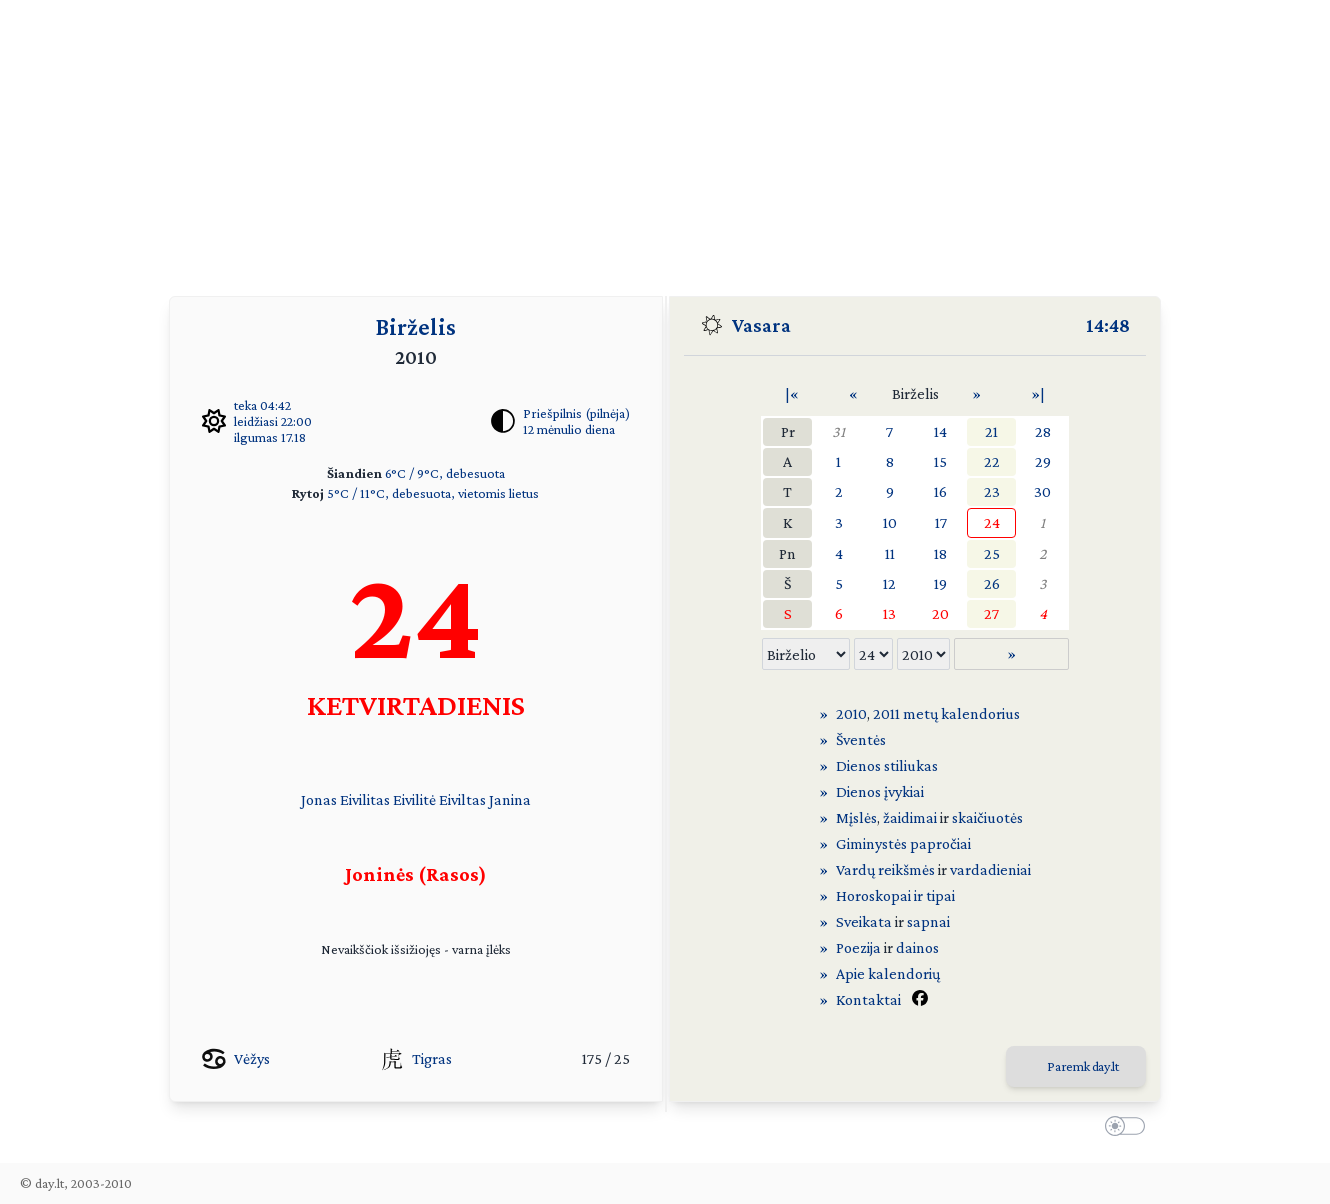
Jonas (319, 799)
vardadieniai (990, 869)
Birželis (416, 326)
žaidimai (910, 817)
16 (940, 491)
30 (1042, 491)
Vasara (761, 325)
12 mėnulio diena (569, 429)
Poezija (858, 947)
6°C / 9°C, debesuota (445, 473)
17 (941, 522)
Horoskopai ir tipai (895, 895)
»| (1038, 393)
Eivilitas (365, 799)
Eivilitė (414, 799)
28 (1043, 431)
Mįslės (856, 817)
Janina (510, 799)
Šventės (861, 739)
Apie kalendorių (888, 973)
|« (792, 393)
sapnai (928, 921)
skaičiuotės (987, 817)
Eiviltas (462, 799)
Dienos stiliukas (887, 765)
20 (940, 613)
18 (940, 553)
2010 (851, 713)
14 (940, 431)
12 (889, 583)
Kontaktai (868, 999)
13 (889, 613)
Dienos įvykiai (880, 791)
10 (890, 522)
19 (940, 583)
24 (992, 522)
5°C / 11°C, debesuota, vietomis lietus (433, 493)
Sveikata (864, 921)
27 (991, 613)
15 (940, 461)
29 (1043, 461)
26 (992, 583)
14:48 (1108, 325)
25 (992, 553)
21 (991, 431)
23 (992, 491)
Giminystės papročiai (903, 843)
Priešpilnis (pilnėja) (576, 413)
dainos (917, 947)
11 (890, 553)
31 (838, 431)
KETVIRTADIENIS (416, 704)
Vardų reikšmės (885, 869)
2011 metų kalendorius (946, 713)
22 (992, 461)
